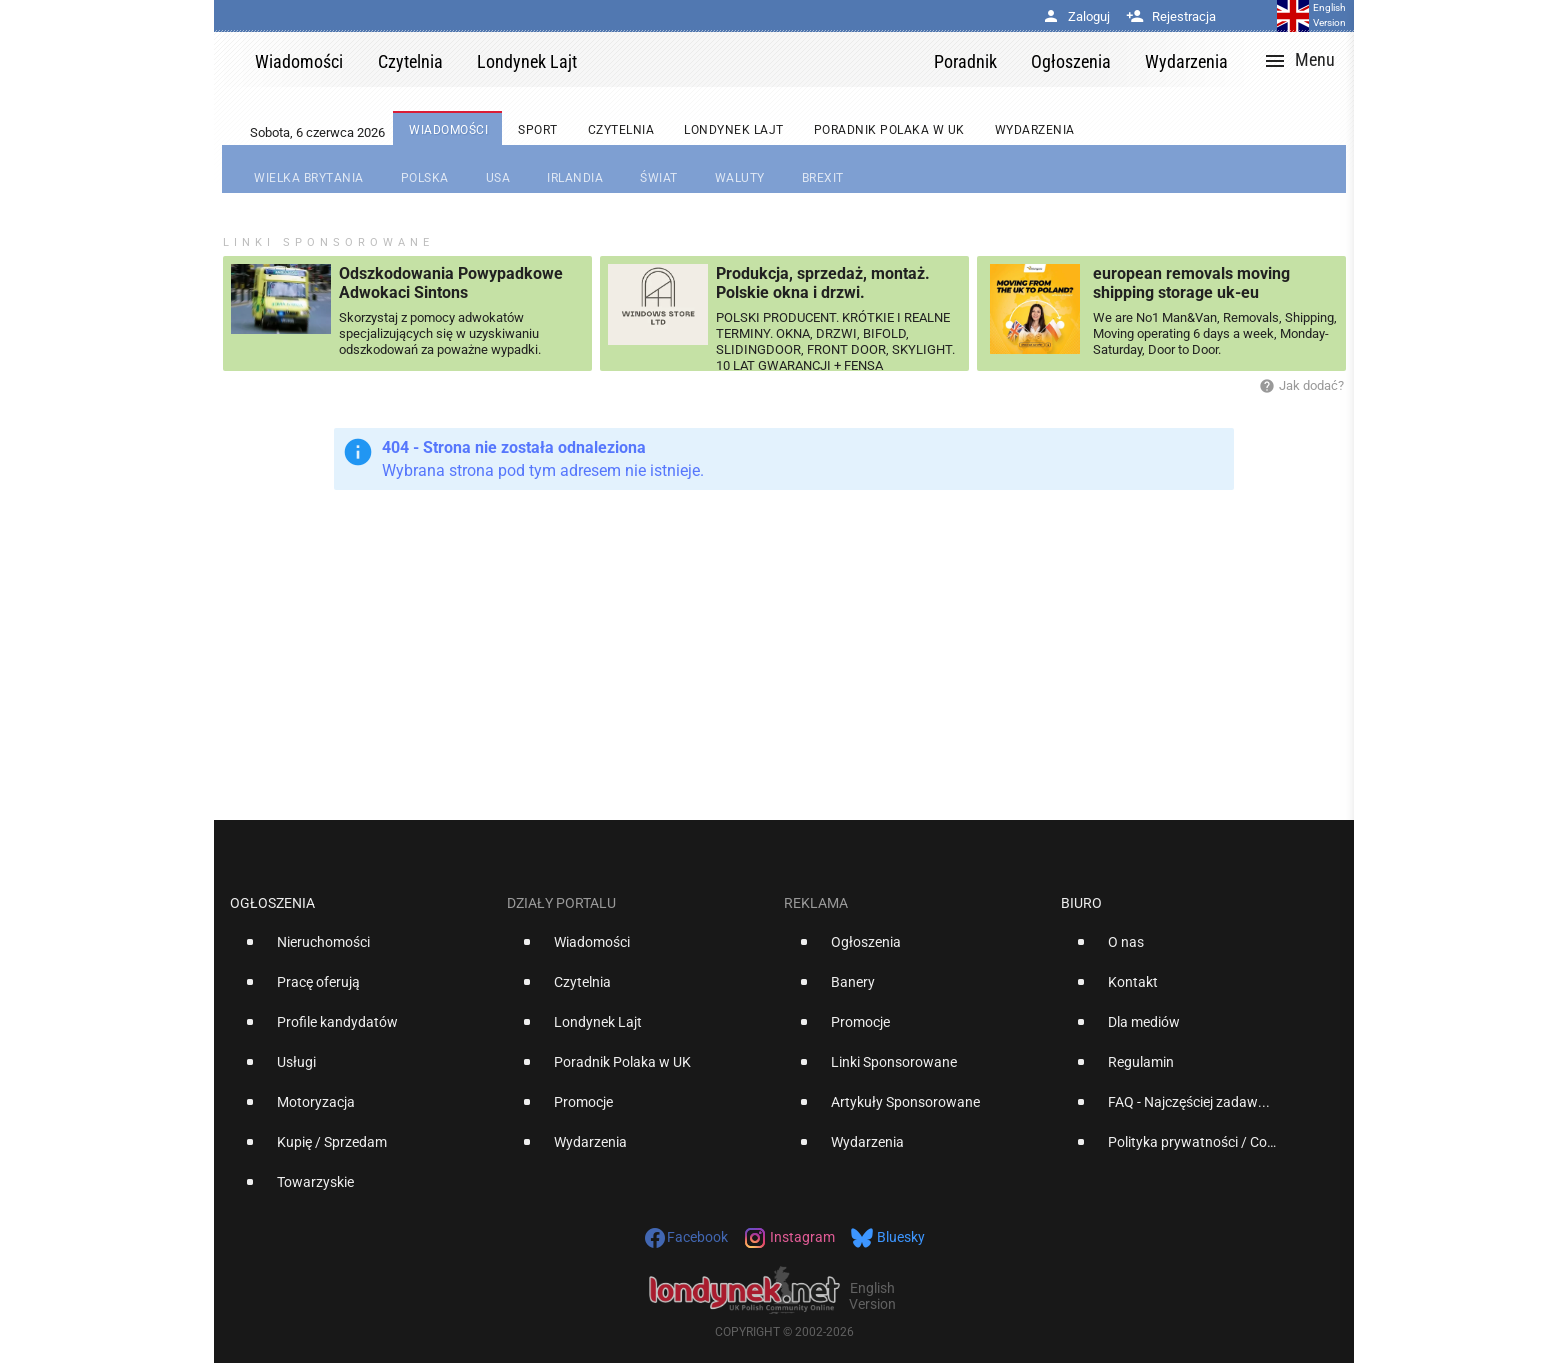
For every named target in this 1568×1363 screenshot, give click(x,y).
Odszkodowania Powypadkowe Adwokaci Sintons (451, 283)
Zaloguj (1076, 16)
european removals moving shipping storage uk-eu (1191, 283)
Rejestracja (1171, 16)
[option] (360, 950)
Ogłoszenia (272, 903)
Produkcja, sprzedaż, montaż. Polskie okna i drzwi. (823, 283)
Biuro (1081, 903)
